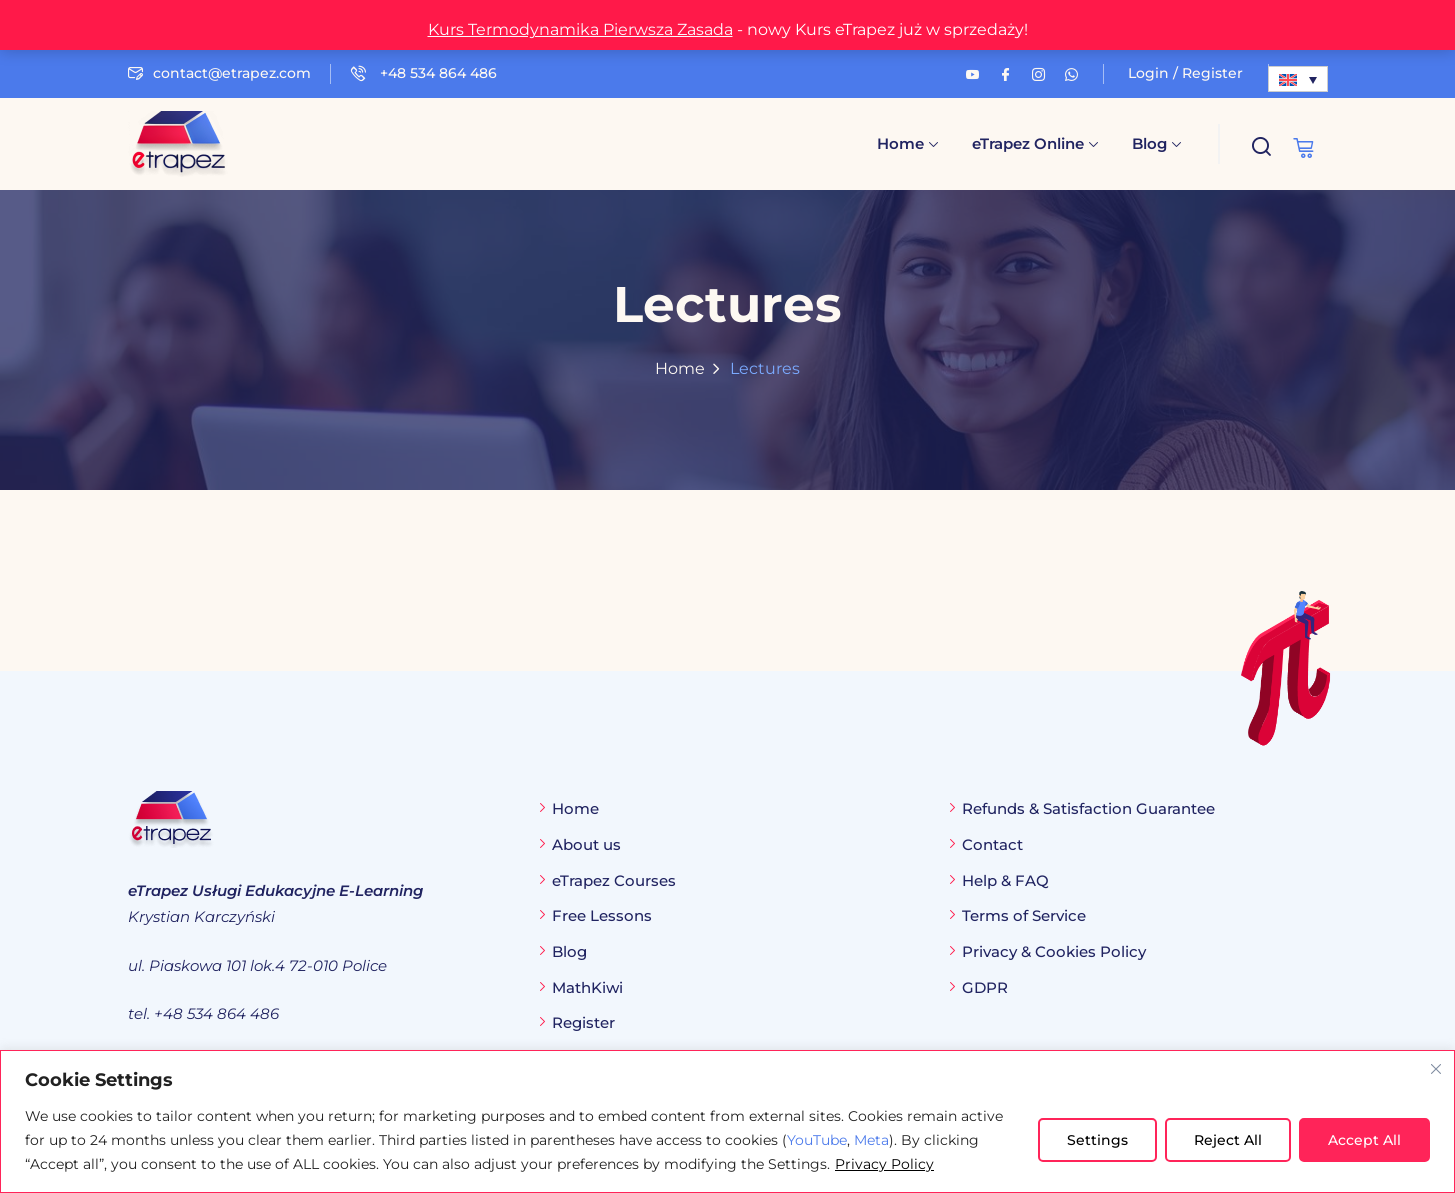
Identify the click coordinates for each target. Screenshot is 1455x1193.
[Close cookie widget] (1436, 1069)
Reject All (1228, 1140)
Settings (1097, 1140)
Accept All (1364, 1140)
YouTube (817, 1140)
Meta (871, 1140)
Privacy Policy (884, 1164)
